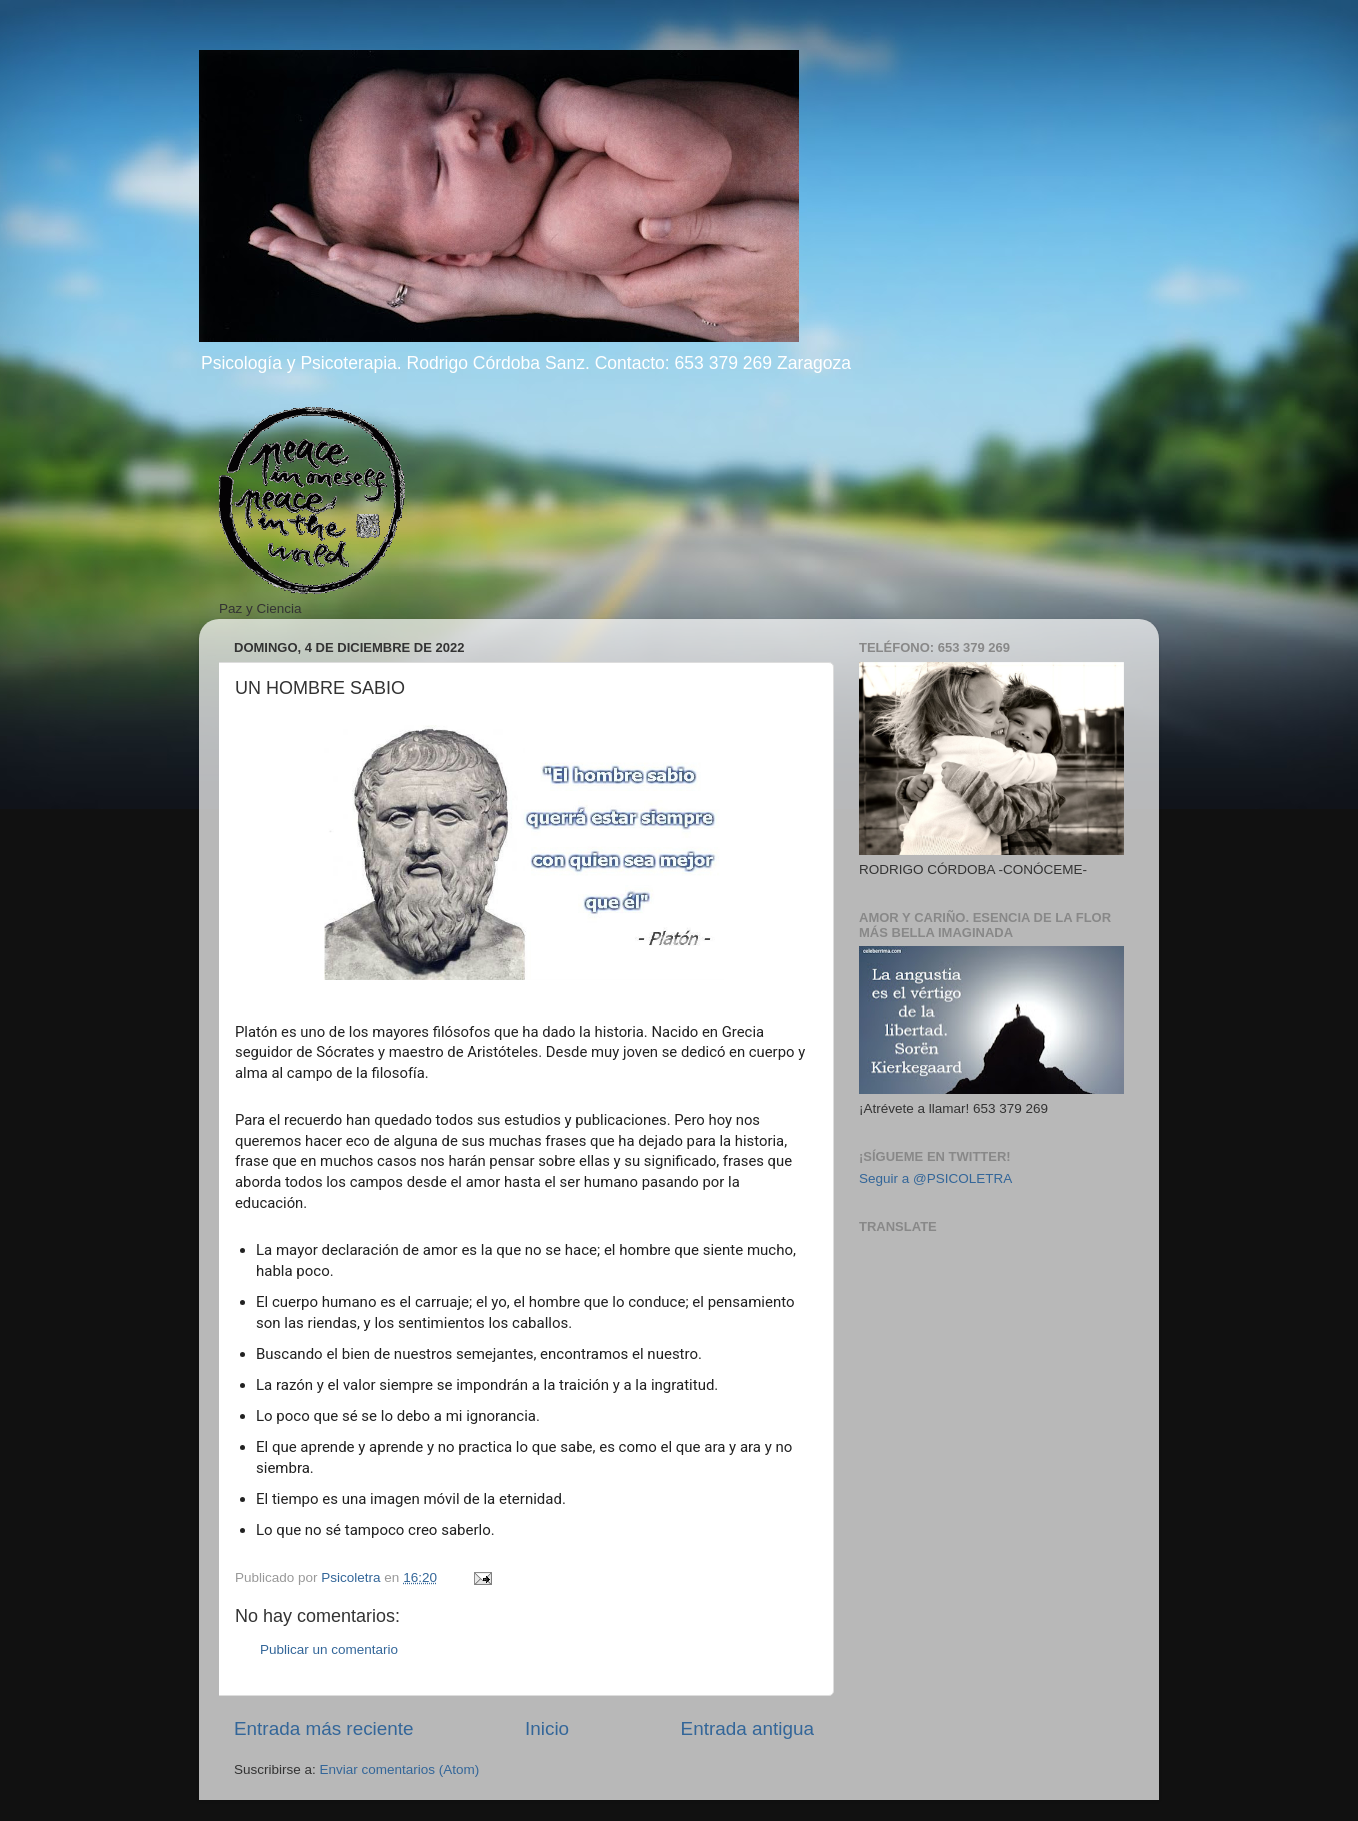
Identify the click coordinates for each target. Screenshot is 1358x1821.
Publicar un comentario (329, 1649)
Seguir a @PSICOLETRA (935, 1178)
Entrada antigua (747, 1728)
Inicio (547, 1728)
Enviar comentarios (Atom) (400, 1769)
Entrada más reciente (324, 1728)
